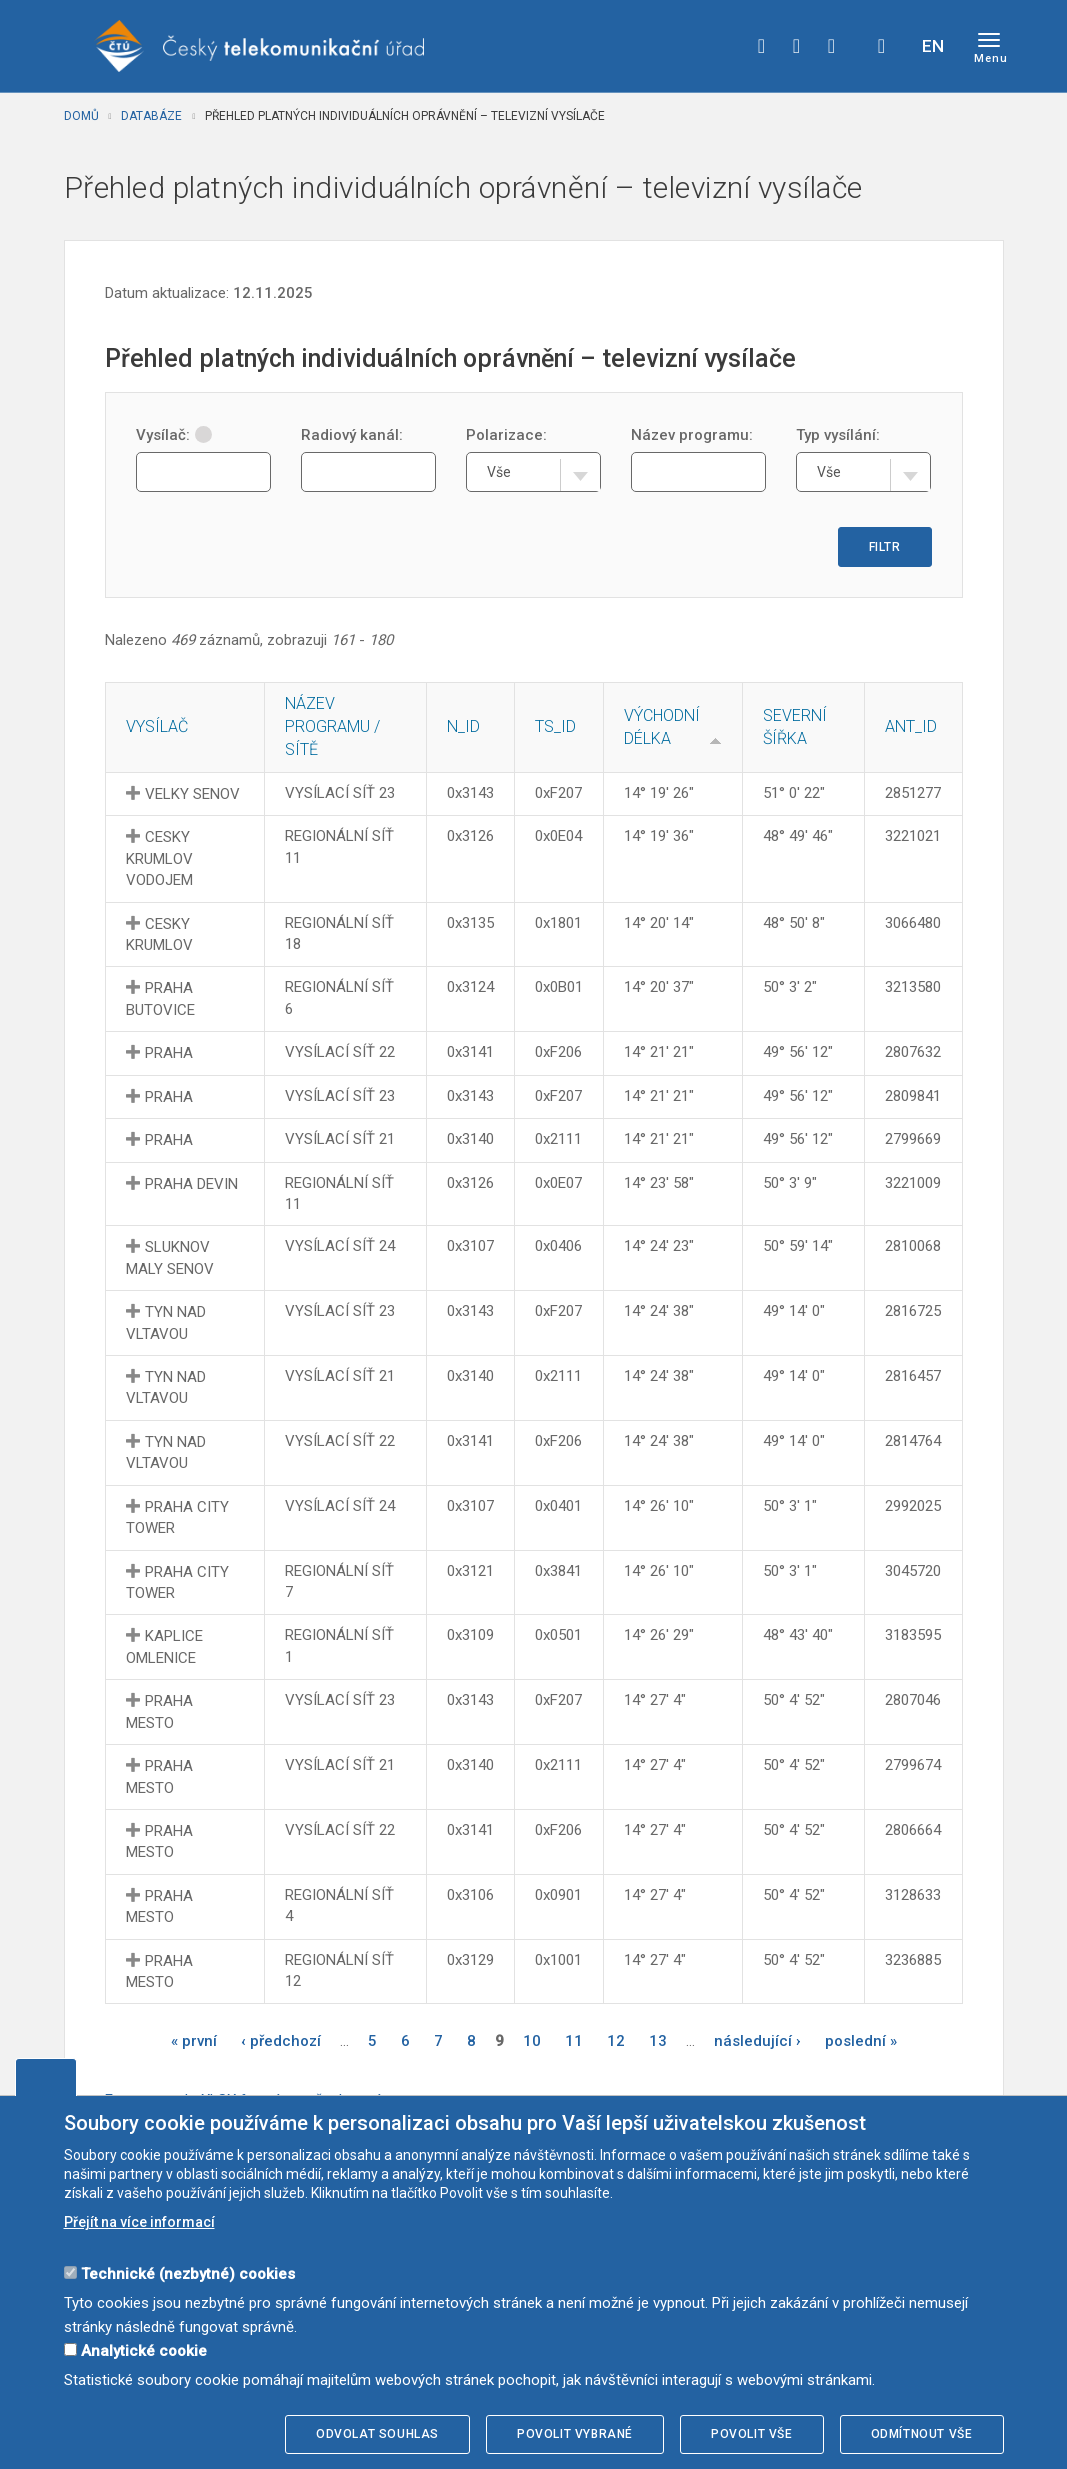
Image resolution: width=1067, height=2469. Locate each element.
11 (574, 2041)
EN (933, 46)
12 (616, 2041)
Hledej (882, 46)
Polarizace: (506, 435)
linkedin (832, 46)
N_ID (463, 726)
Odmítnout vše (922, 2434)
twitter (797, 46)
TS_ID (555, 726)
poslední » (861, 2041)
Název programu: (692, 435)
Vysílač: (174, 435)
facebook (762, 46)
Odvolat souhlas (377, 2434)
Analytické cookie (144, 2351)
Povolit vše (752, 2434)
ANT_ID (911, 726)
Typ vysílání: (838, 435)
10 (532, 2041)
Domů (81, 116)
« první (194, 2041)
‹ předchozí (281, 2041)
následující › (757, 2041)
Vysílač (157, 726)
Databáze (151, 116)
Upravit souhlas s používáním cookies (46, 2077)
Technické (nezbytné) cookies (188, 2274)
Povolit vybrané (575, 2434)
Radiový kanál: (352, 435)
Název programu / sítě (332, 726)
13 (658, 2041)
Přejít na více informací (139, 2222)
